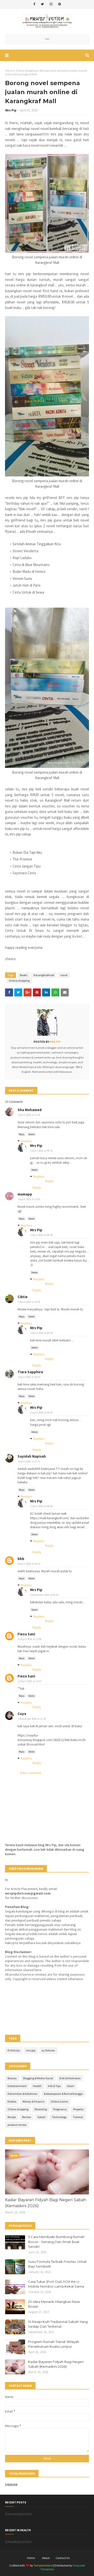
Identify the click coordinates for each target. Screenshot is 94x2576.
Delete (31, 1134)
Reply (22, 1134)
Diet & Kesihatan (70, 2078)
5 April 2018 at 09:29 (41, 1333)
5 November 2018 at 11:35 (32, 1719)
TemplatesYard (43, 2565)
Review (26, 2117)
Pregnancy (60, 2109)
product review (17, 2125)
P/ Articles (14, 2050)
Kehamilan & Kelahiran (23, 2094)
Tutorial (78, 2117)
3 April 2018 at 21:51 (29, 1461)
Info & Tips (54, 2086)
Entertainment (17, 2086)
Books (23, 975)
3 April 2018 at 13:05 (29, 1199)
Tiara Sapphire (30, 1371)
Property (78, 2109)
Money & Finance (33, 2101)
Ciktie (23, 1296)
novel (63, 975)
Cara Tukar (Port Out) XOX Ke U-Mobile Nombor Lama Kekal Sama (56, 2284)
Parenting (41, 2109)
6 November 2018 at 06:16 (44, 1595)
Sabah (41, 2117)
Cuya (22, 1713)
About (46, 2558)
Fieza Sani (26, 1634)
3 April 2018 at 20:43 (29, 1377)
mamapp (25, 1194)
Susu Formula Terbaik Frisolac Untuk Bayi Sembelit (57, 2264)
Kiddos (12, 2101)
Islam (70, 2086)
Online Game (59, 2101)
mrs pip (30, 2050)
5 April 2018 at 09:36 (41, 1506)
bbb (21, 1558)
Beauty (12, 2078)
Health (37, 2086)
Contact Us (63, 2558)
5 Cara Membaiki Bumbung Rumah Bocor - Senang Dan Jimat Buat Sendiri (56, 2242)
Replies (26, 1141)
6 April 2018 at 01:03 (29, 1564)
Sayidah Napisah (32, 1456)
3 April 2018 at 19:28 (29, 1302)
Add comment (30, 1773)
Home (9, 70)
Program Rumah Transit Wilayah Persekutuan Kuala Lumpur (53, 2344)
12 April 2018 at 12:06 (29, 1639)
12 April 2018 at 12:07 (29, 1681)
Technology (59, 2117)
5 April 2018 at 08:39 (41, 1235)
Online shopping (26, 70)
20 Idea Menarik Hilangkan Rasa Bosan (54, 2304)
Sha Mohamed (30, 1109)
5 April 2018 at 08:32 (41, 1150)
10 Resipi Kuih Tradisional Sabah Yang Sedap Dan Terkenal (58, 2324)
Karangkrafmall (44, 975)
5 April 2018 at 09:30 (41, 1412)
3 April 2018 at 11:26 (29, 1115)
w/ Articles (48, 2050)
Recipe (12, 2117)
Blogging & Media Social (38, 2078)
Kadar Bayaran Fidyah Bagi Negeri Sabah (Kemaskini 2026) (45, 2202)
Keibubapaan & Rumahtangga (63, 2094)
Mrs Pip (11, 110)
